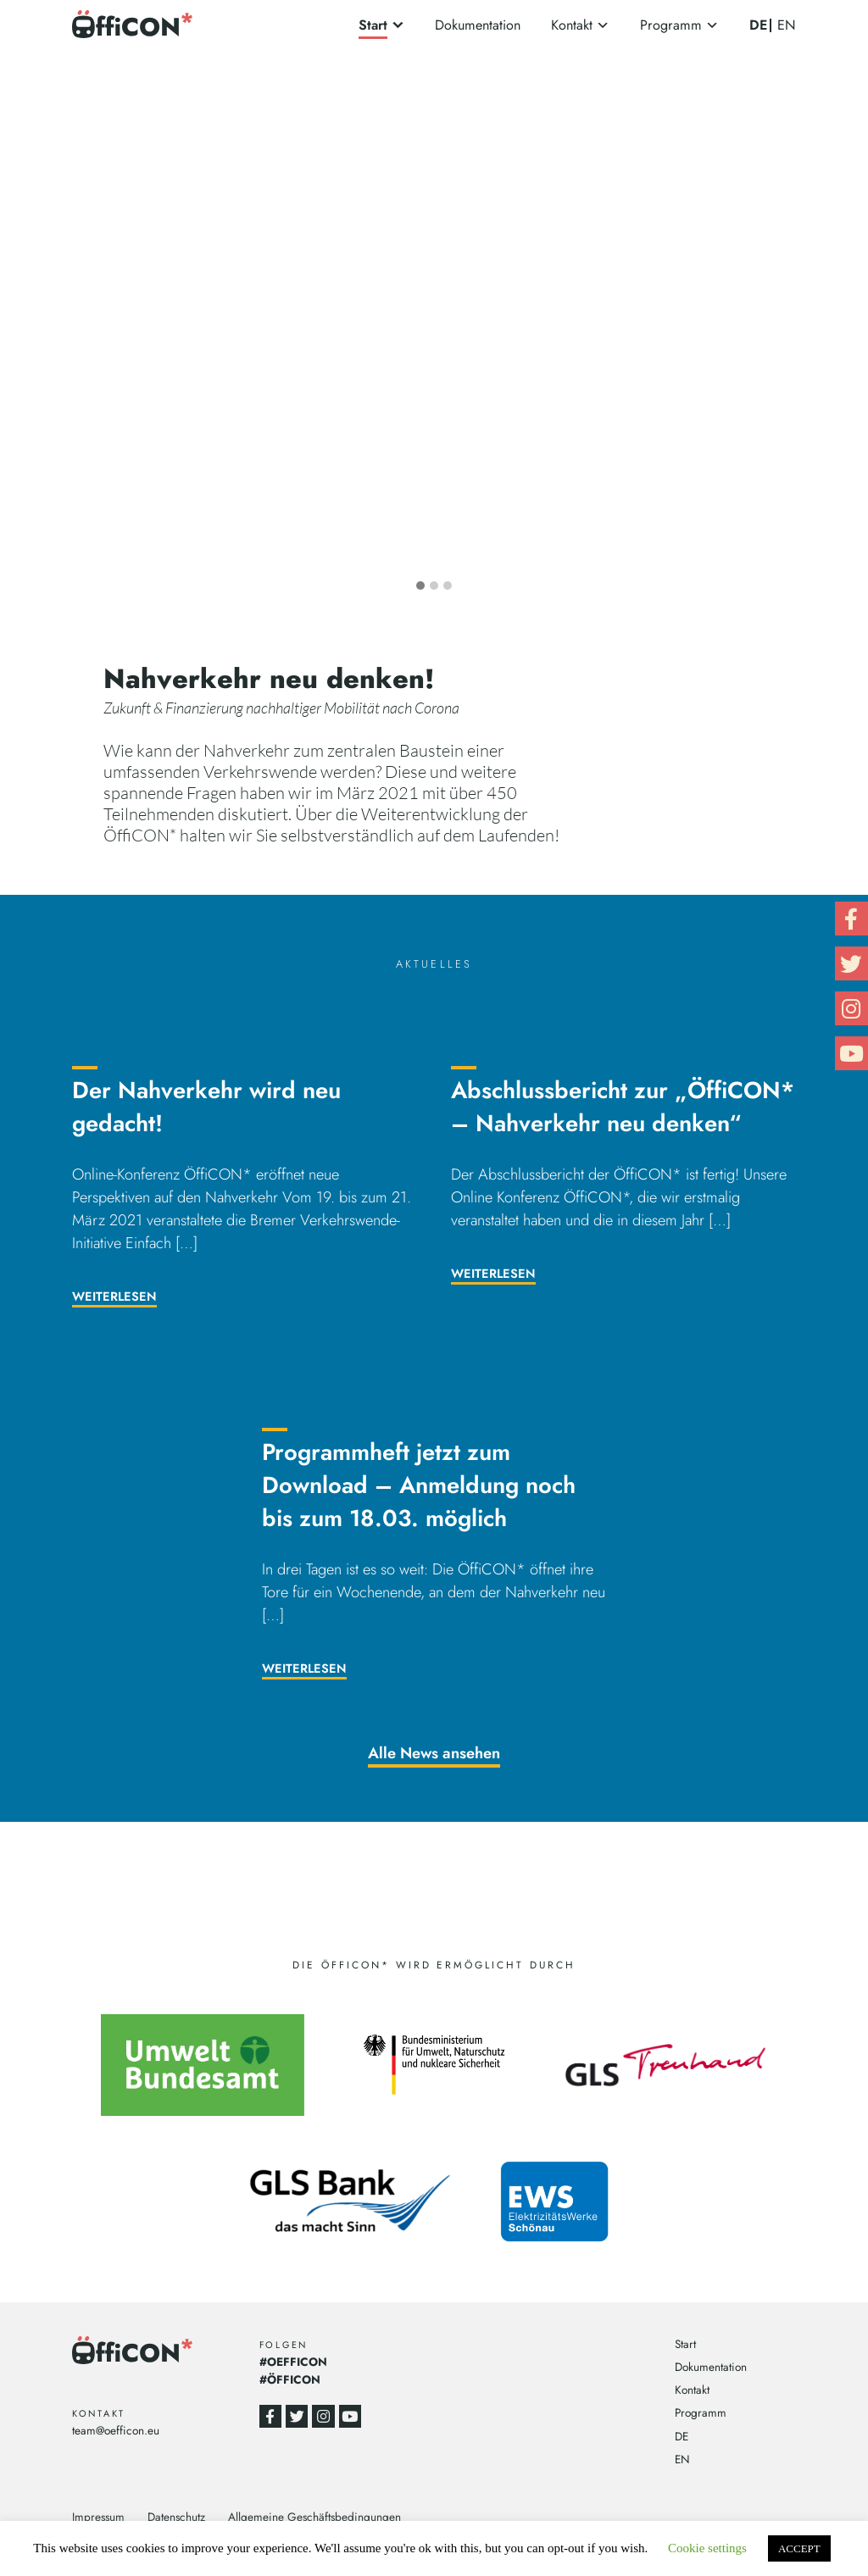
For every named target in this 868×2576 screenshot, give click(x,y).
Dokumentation (477, 25)
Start (373, 25)
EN (786, 25)
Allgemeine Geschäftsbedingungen (314, 2516)
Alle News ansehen (434, 1752)
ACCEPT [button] (799, 2548)
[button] (420, 586)
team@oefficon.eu (115, 2430)
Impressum (98, 2516)
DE (758, 25)
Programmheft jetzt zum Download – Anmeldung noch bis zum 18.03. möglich (419, 1485)
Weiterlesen (114, 1296)
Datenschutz (176, 2516)
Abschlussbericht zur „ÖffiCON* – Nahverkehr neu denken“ (622, 1107)
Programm (671, 25)
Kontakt (572, 25)
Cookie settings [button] (707, 2548)
